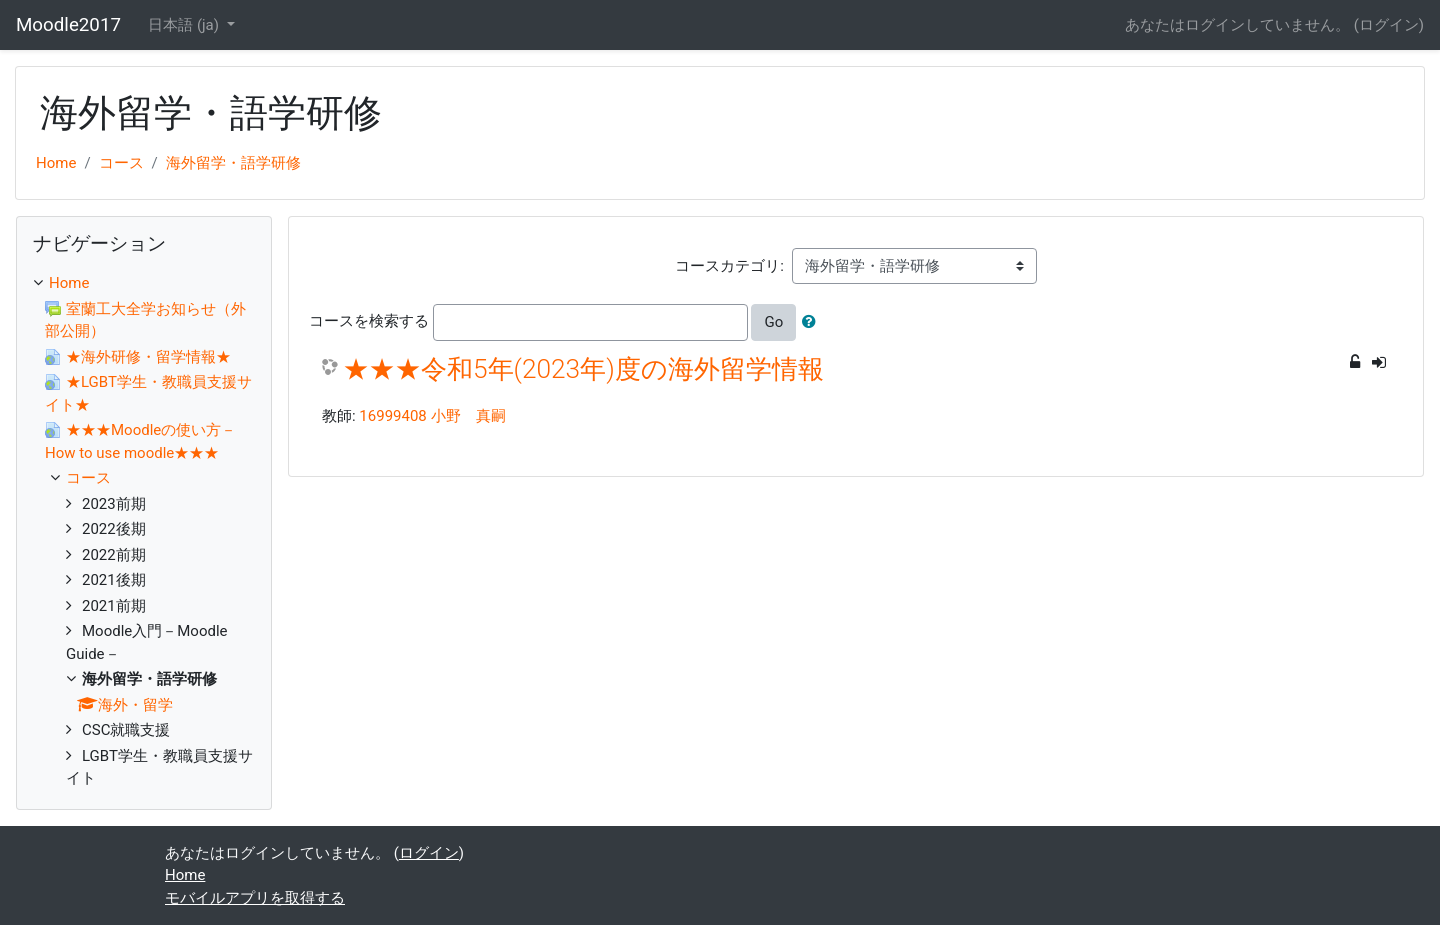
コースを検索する (369, 321)
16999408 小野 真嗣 (432, 416)
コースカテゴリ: (729, 266)
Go (773, 322)
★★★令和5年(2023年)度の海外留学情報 (583, 369)
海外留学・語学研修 (233, 163)
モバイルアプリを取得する (255, 898)
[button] (813, 322)
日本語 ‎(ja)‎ (185, 25)
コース (121, 163)
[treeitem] (144, 283)
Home (56, 163)
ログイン (1389, 25)
